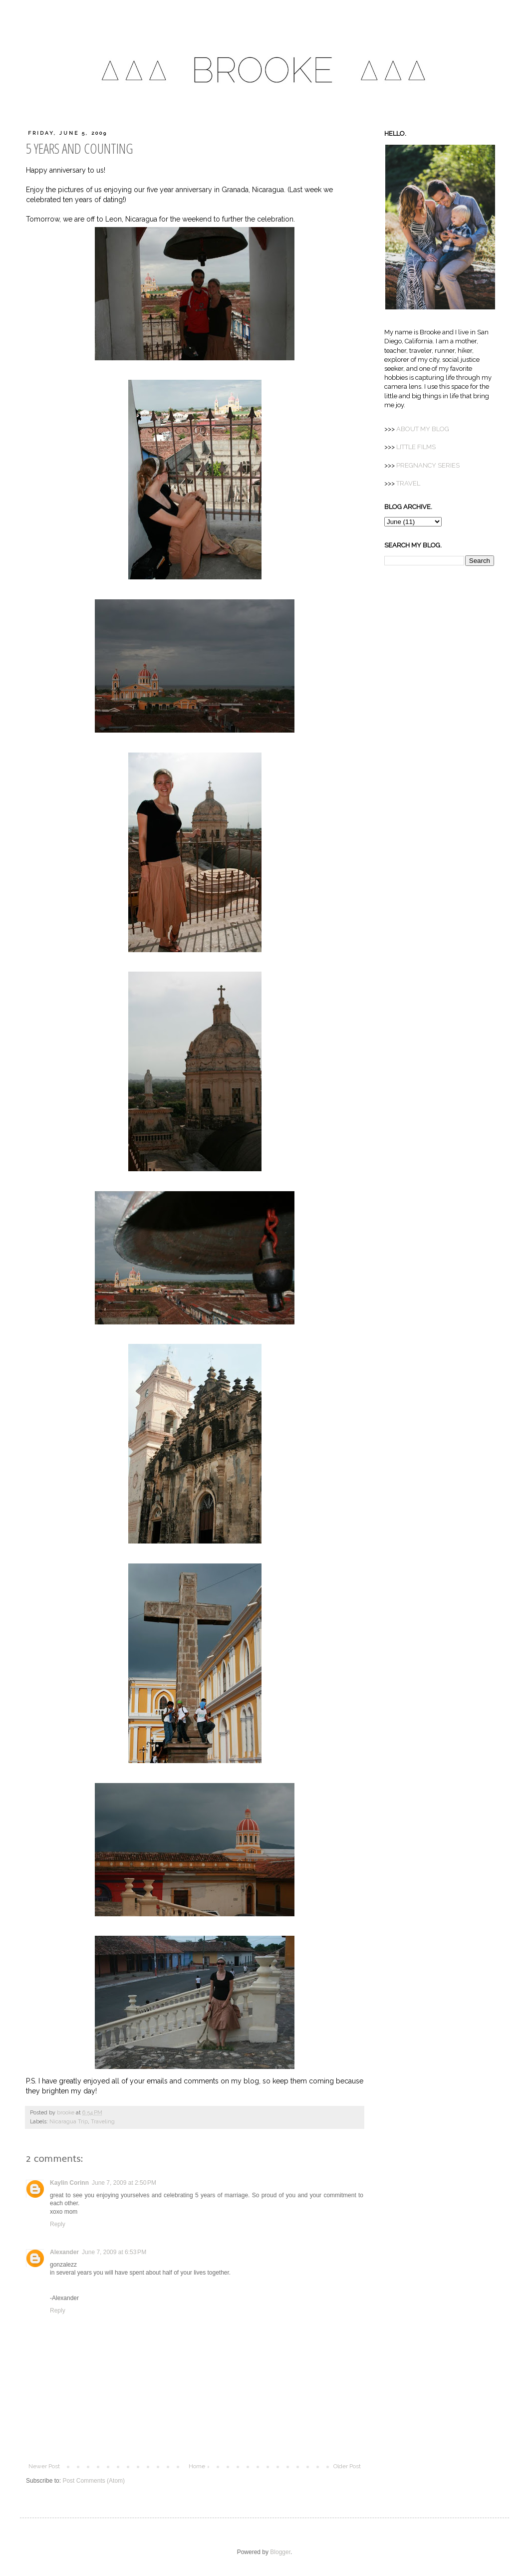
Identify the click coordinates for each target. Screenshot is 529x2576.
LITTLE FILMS (416, 447)
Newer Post (44, 2466)
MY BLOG (422, 429)
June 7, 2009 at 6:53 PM (114, 2252)
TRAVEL (408, 483)
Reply (57, 2224)
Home (197, 2466)
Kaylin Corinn (69, 2182)
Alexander (64, 2252)
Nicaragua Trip (68, 2121)
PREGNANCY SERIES (428, 465)
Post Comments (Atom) (93, 2480)
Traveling (103, 2121)
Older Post (347, 2466)
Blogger (280, 2552)
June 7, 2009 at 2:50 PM (124, 2182)
